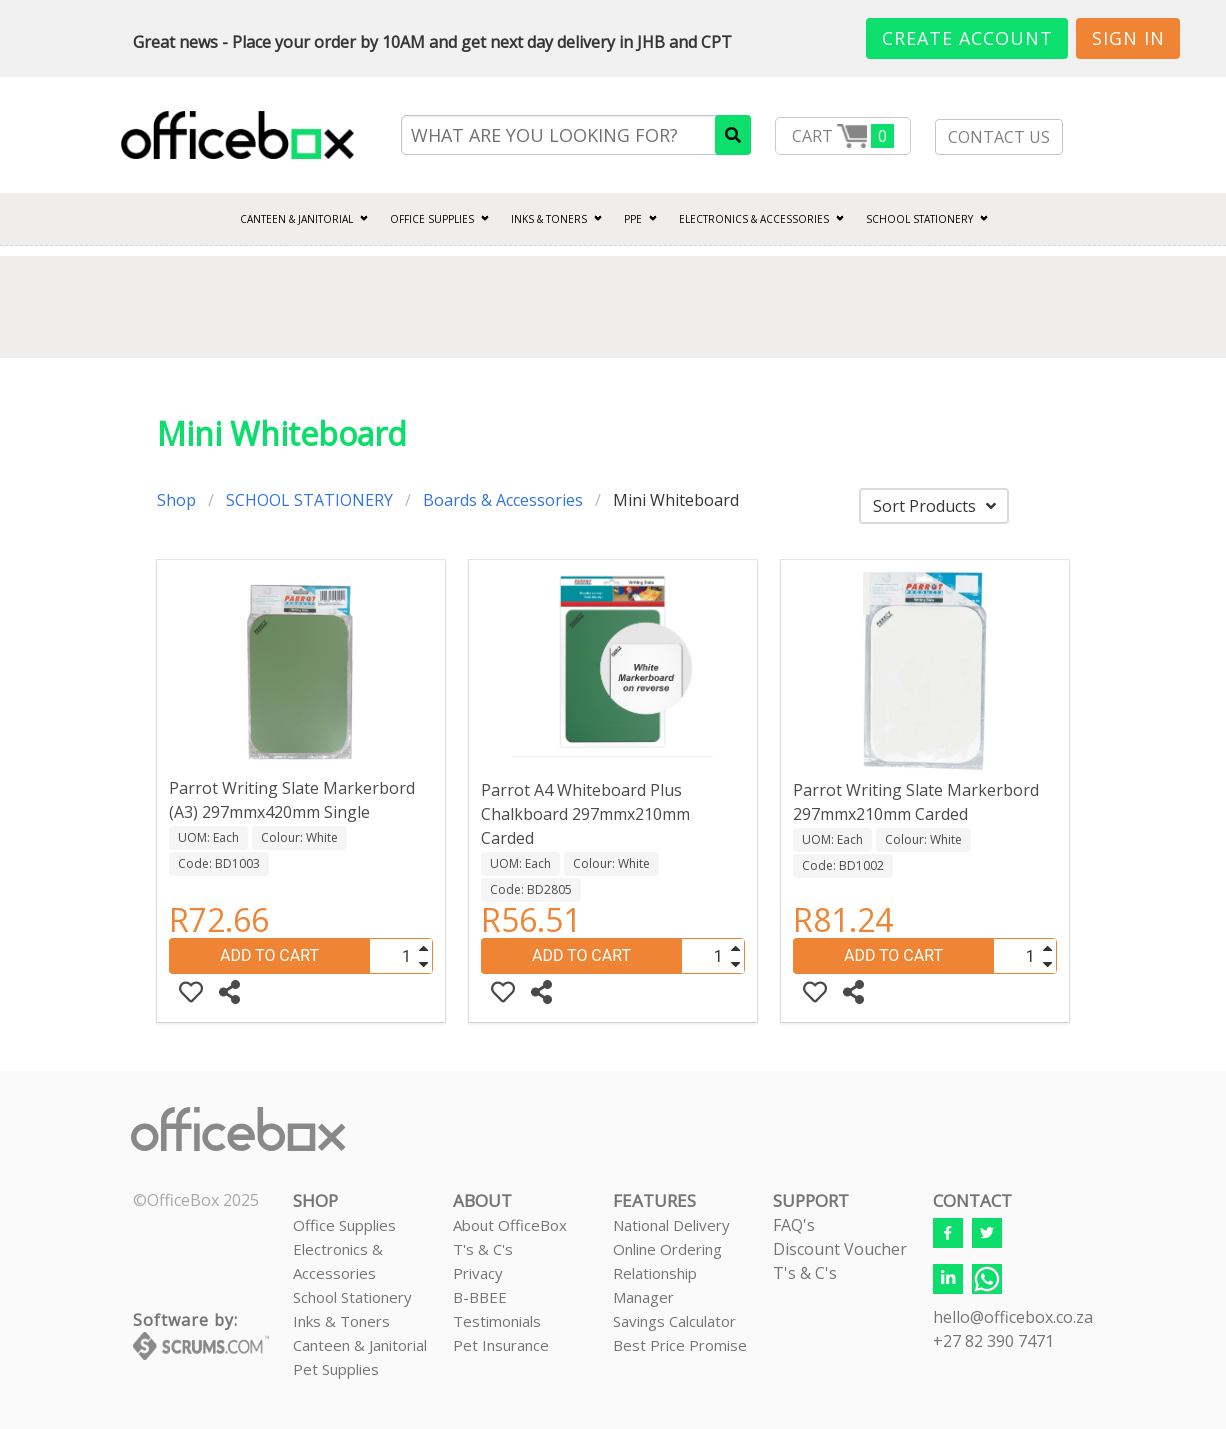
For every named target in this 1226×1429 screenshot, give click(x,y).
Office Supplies (432, 219)
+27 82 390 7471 (993, 1341)
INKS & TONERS (549, 219)
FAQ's (794, 1225)
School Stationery (352, 1297)
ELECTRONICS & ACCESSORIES (754, 219)
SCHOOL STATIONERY (919, 219)
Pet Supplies (336, 1369)
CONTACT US (999, 137)
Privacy (478, 1273)
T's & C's (483, 1249)
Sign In (1128, 38)
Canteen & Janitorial (360, 1345)
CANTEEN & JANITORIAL (296, 219)
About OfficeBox (510, 1225)
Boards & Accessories (503, 500)
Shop (176, 500)
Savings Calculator (674, 1321)
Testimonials (497, 1321)
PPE (633, 219)
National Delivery (671, 1225)
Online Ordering (667, 1249)
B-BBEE (480, 1297)
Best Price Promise (680, 1345)
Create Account (967, 38)
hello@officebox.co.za (1013, 1317)
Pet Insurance (501, 1345)
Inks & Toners (341, 1321)
